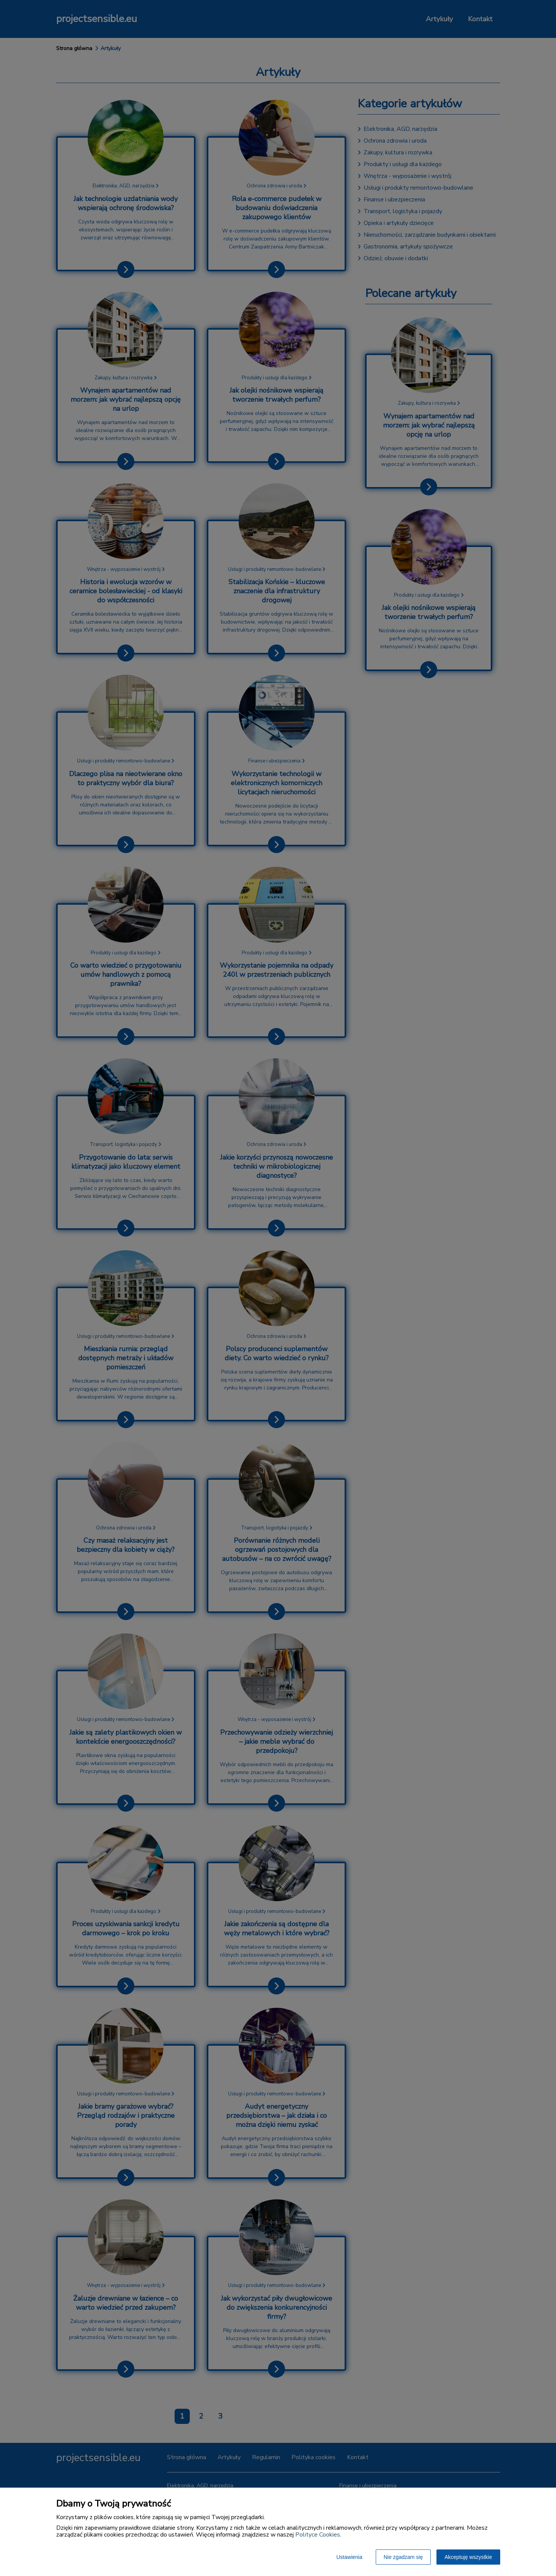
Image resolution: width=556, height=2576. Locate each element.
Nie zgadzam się (403, 2557)
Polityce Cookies (317, 2534)
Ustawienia (349, 2557)
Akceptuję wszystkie (468, 2557)
